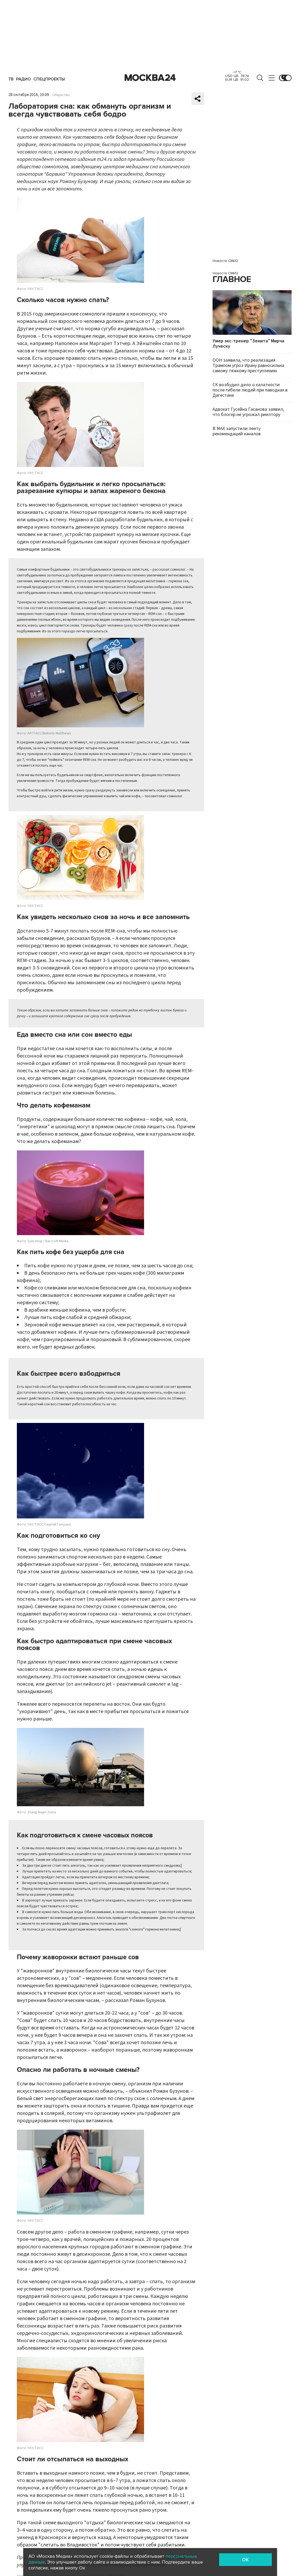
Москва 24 (150, 78)
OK (245, 2560)
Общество (61, 95)
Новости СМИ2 (225, 261)
